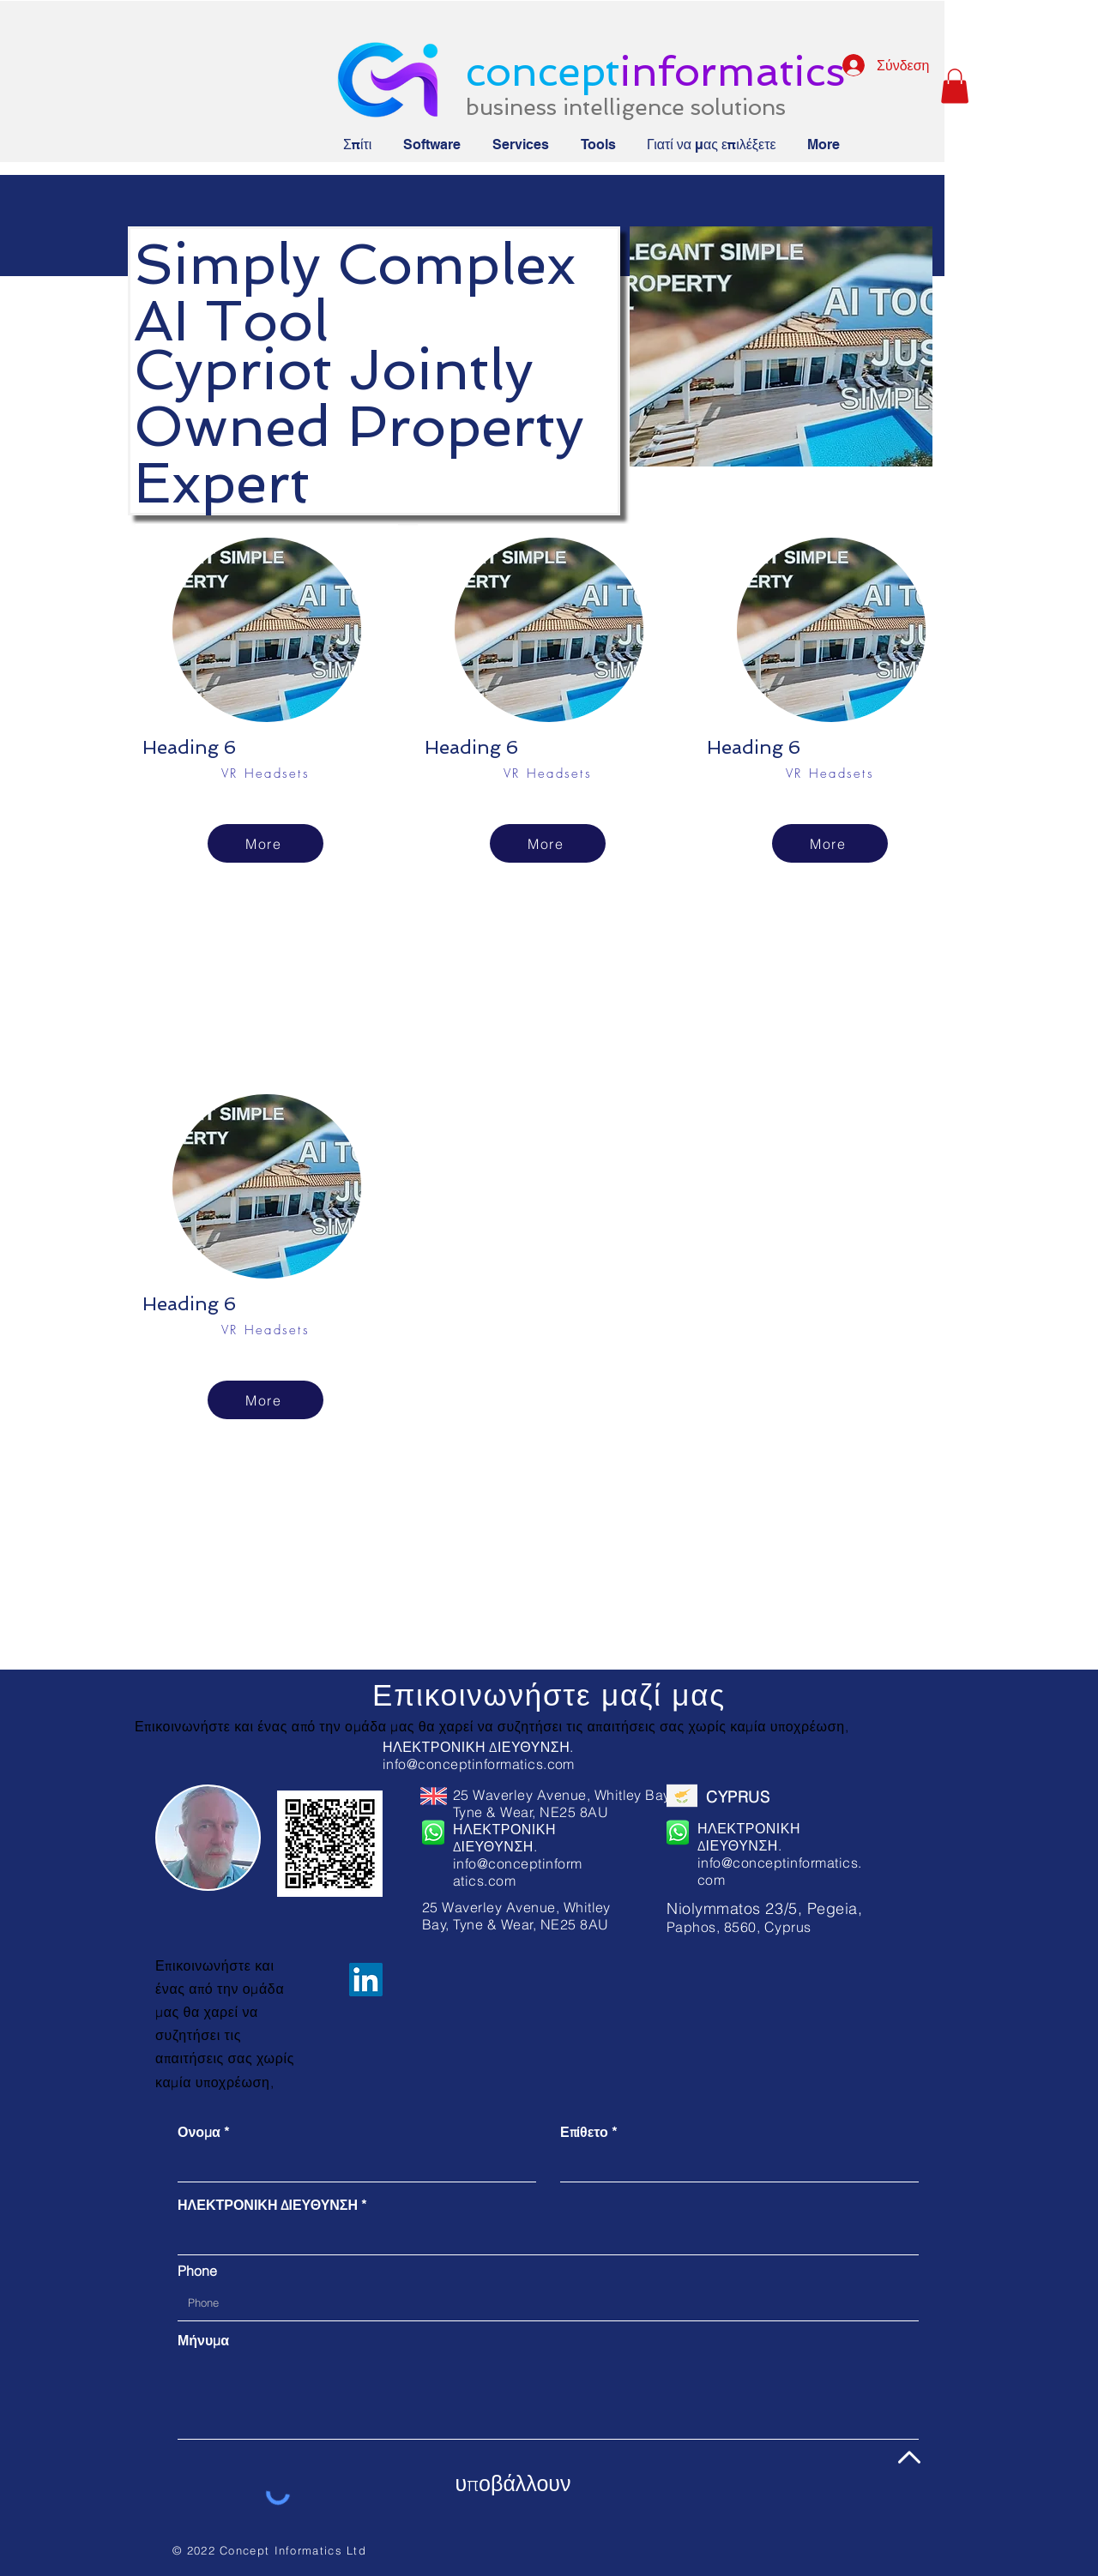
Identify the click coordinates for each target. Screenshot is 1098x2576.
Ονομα (199, 2132)
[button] (954, 86)
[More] (265, 843)
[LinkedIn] (366, 1979)
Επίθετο (584, 2132)
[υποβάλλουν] (513, 2484)
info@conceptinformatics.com (479, 1764)
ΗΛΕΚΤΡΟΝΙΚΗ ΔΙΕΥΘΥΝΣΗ (268, 2205)
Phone (197, 2271)
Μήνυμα (203, 2340)
